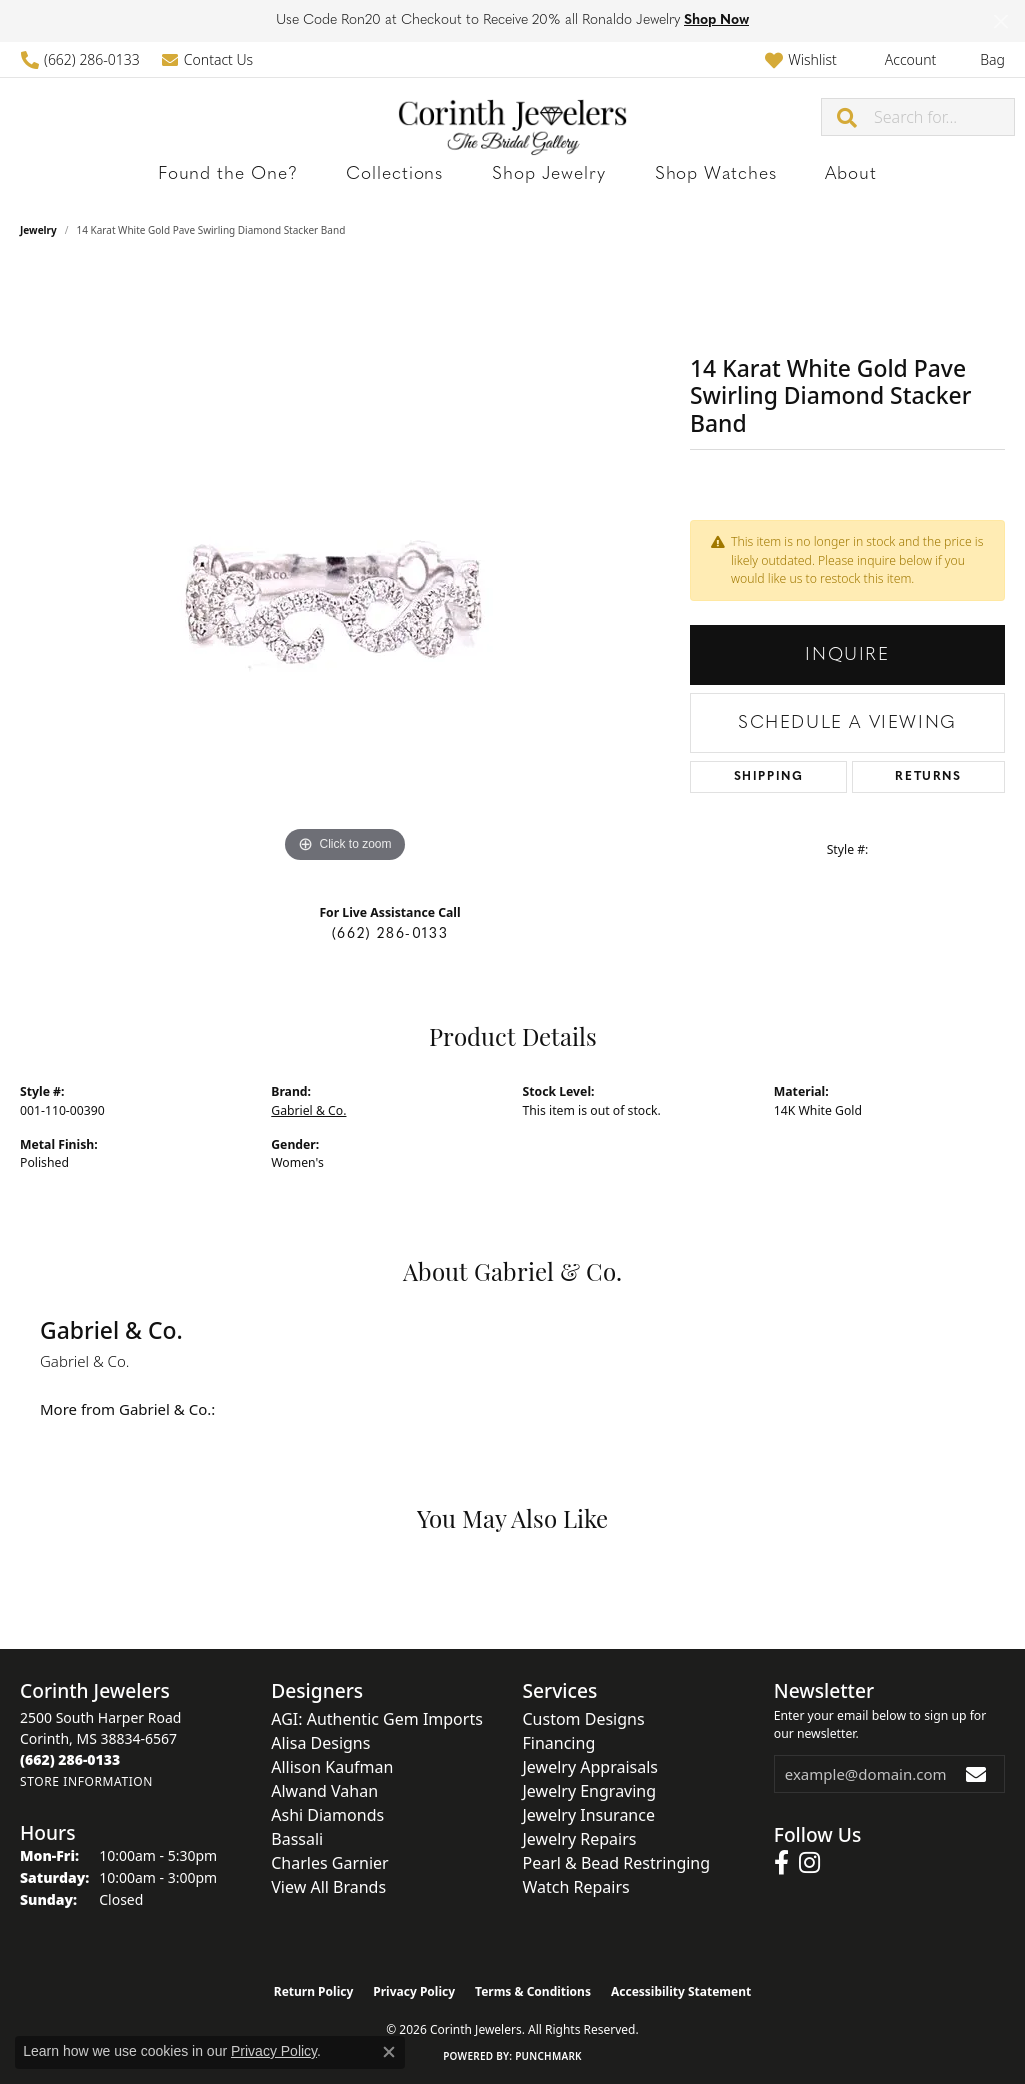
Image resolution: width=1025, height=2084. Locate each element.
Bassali (297, 1839)
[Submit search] (848, 117)
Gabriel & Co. (308, 1110)
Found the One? (298, 174)
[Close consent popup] (389, 2052)
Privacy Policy (414, 1991)
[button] (800, 59)
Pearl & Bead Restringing (617, 1863)
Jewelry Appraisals (590, 1767)
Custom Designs (584, 1719)
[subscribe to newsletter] (977, 1774)
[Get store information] (86, 1781)
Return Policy (314, 1991)
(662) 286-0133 (390, 934)
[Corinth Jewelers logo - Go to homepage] (512, 116)
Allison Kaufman (332, 1767)
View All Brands (328, 1887)
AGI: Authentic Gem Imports (377, 1719)
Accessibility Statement (681, 1991)
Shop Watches (667, 174)
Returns (928, 777)
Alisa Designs (320, 1743)
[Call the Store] (70, 1759)
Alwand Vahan (324, 1791)
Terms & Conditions (533, 1991)
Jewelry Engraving (590, 1791)
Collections (425, 174)
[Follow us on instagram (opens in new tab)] (809, 1863)
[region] (345, 568)
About (766, 174)
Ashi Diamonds (327, 1815)
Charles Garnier (329, 1863)
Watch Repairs (576, 1887)
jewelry (38, 230)
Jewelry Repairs (580, 1839)
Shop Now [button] (716, 20)
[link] (80, 59)
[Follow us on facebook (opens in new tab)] (781, 1863)
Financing (559, 1743)
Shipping (769, 777)
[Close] (1000, 21)
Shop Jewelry (540, 174)
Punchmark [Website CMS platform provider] (548, 2056)
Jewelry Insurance (589, 1815)
